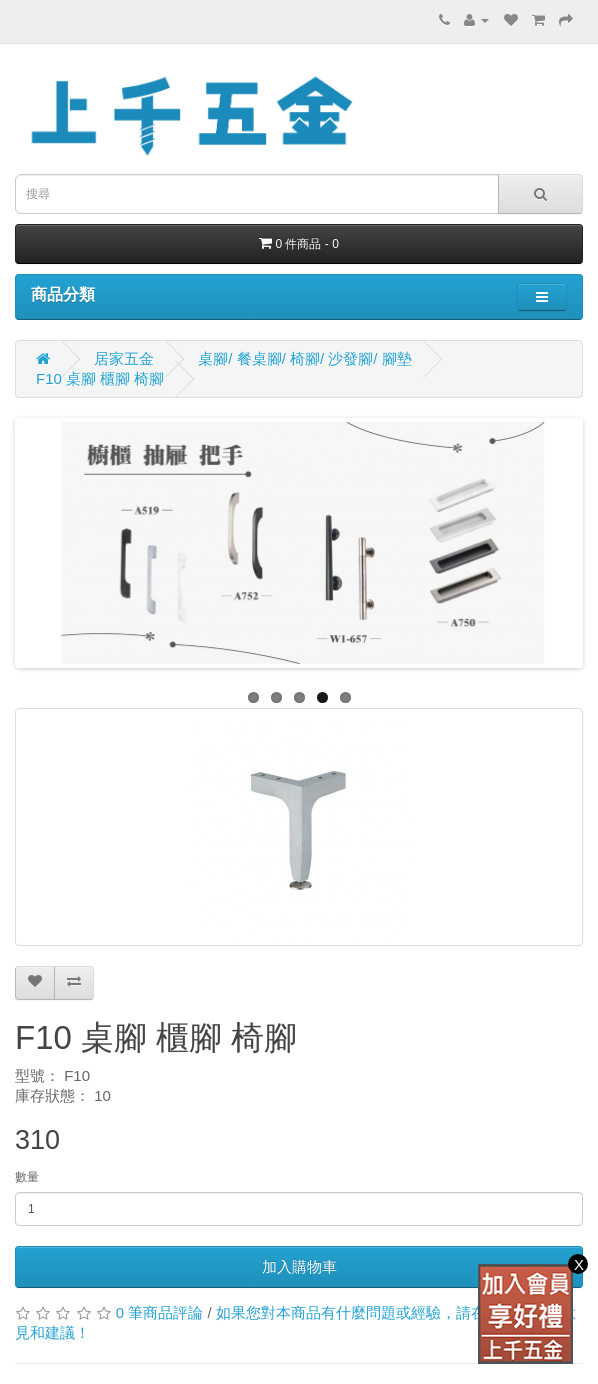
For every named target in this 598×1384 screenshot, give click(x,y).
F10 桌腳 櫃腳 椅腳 (100, 378)
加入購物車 (299, 1266)
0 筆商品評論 (160, 1312)
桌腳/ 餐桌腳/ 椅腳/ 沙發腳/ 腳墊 (304, 358)
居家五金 (124, 358)
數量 (27, 1177)
